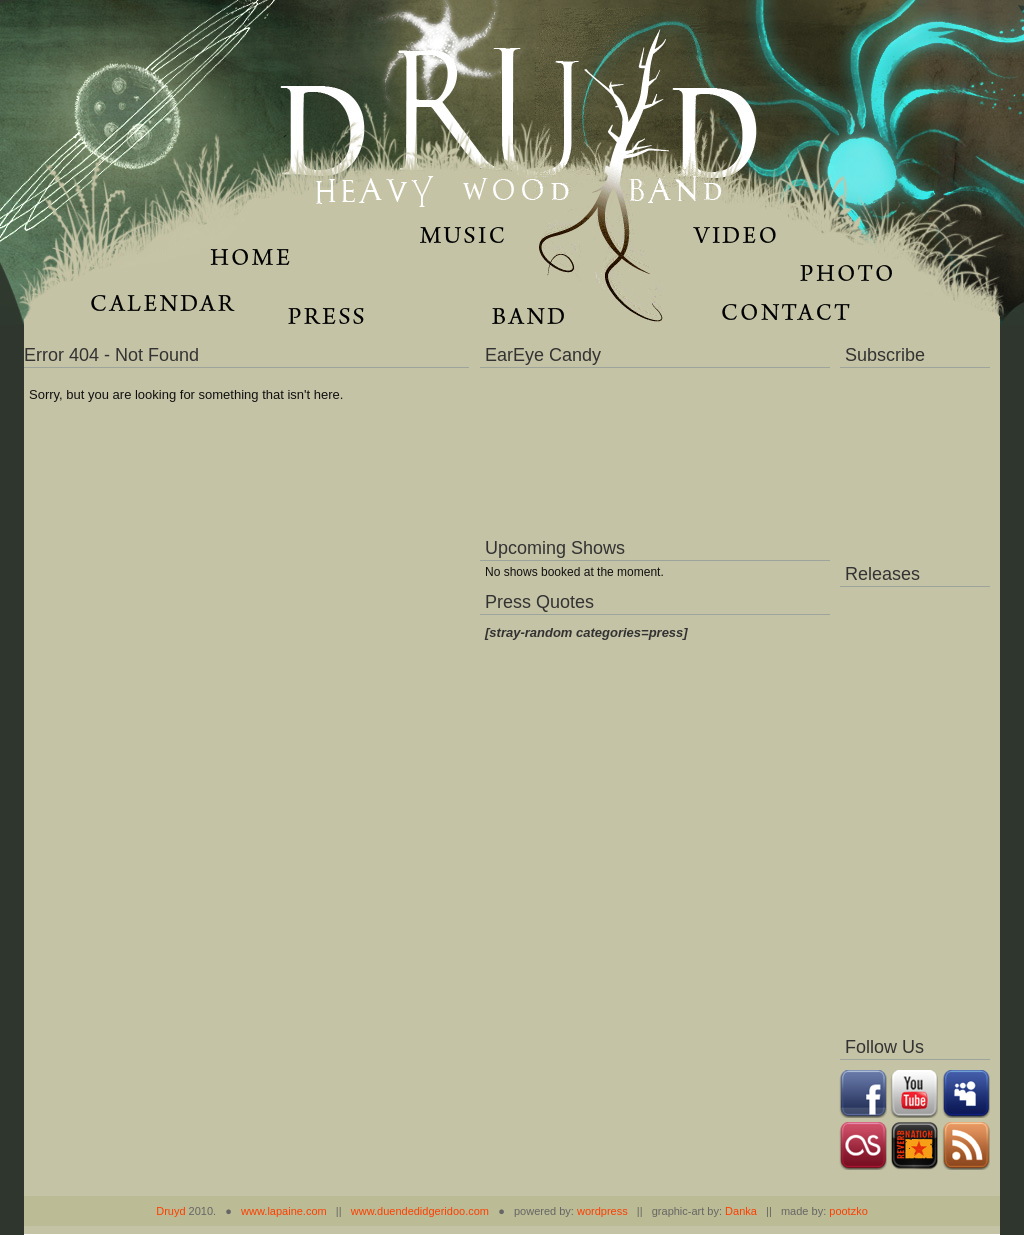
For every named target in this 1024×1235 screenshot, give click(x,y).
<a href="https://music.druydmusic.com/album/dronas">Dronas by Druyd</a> (915, 806)
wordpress (602, 1211)
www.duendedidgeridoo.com (420, 1211)
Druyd (170, 1211)
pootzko (848, 1211)
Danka (741, 1211)
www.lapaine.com (284, 1211)
